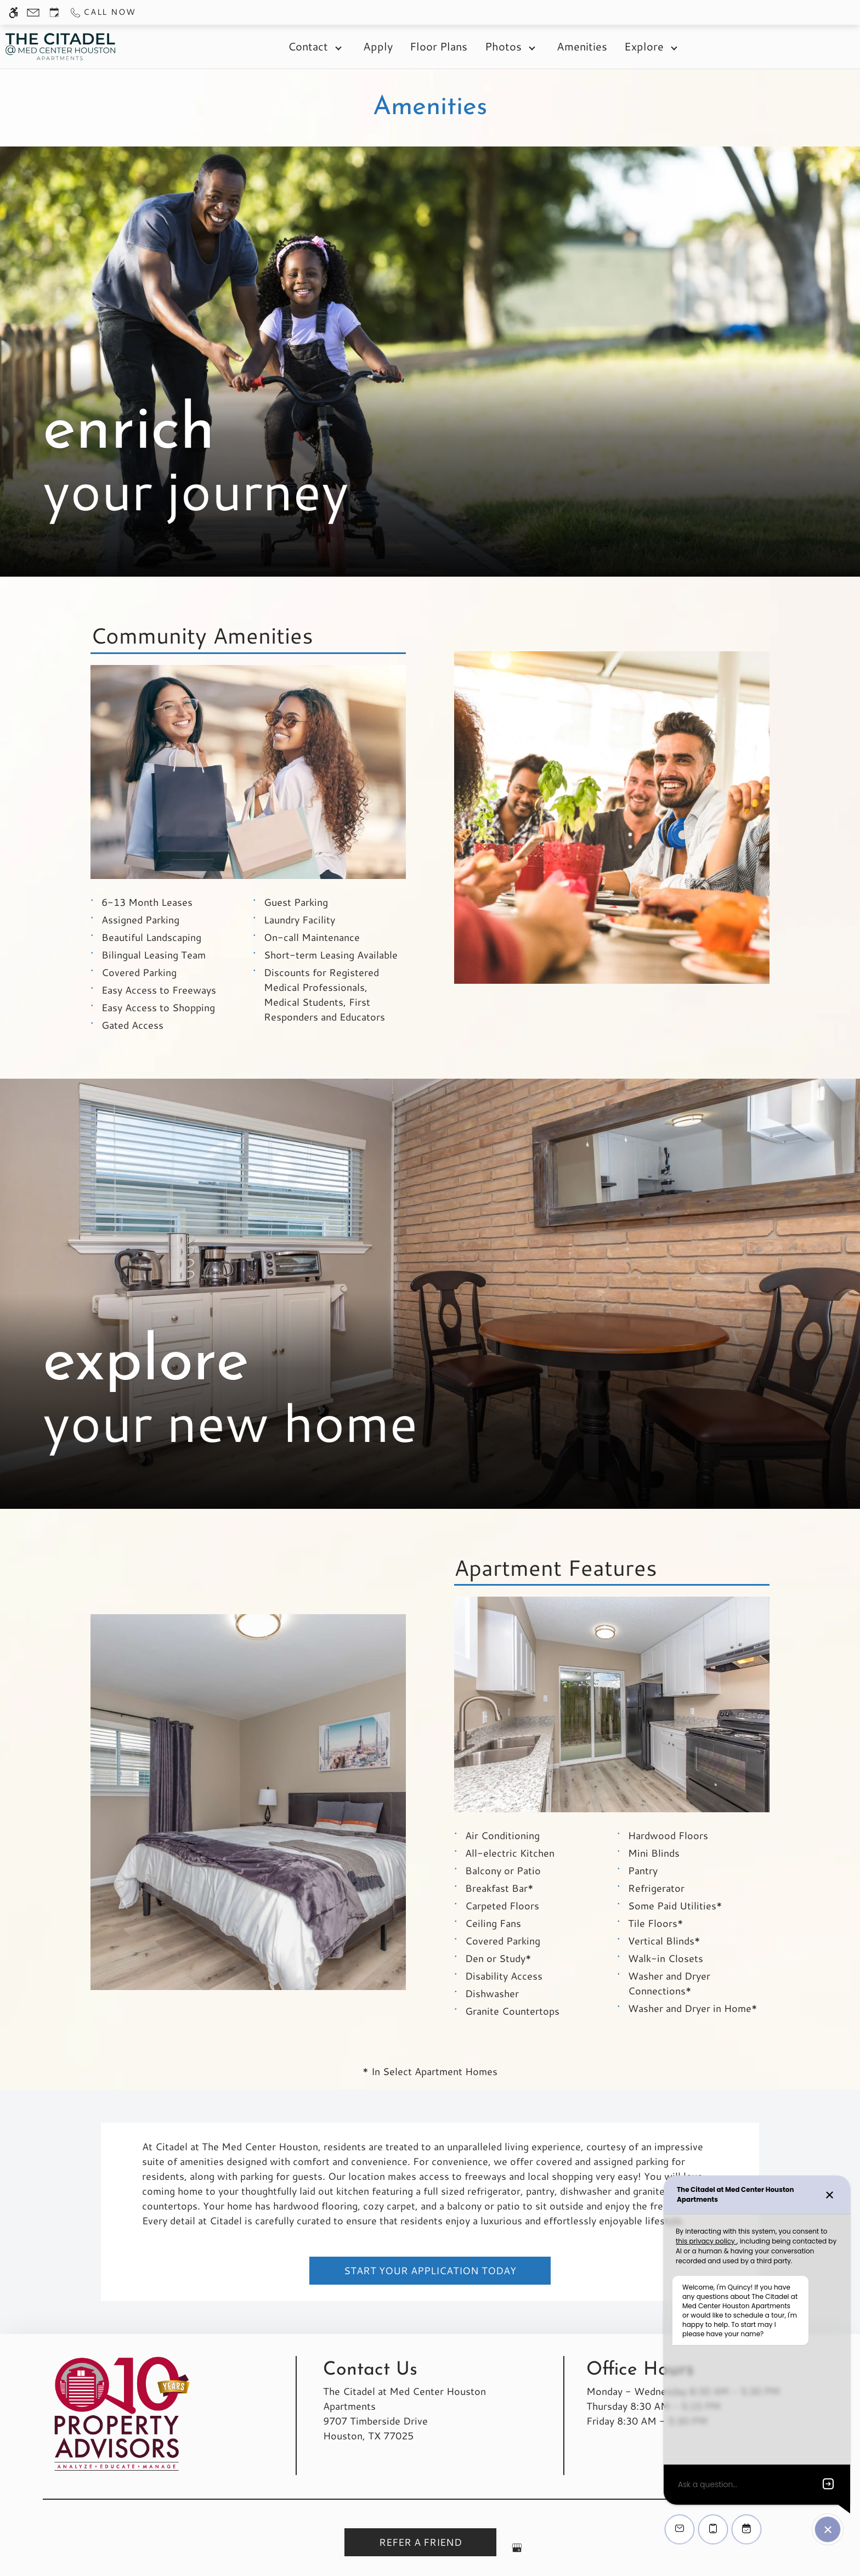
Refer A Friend (420, 2542)
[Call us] (102, 12)
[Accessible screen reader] (13, 12)
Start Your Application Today (430, 2270)
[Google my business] (517, 2552)
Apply (378, 46)
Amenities (582, 46)
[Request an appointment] (54, 12)
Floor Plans (438, 46)
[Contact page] (33, 12)
